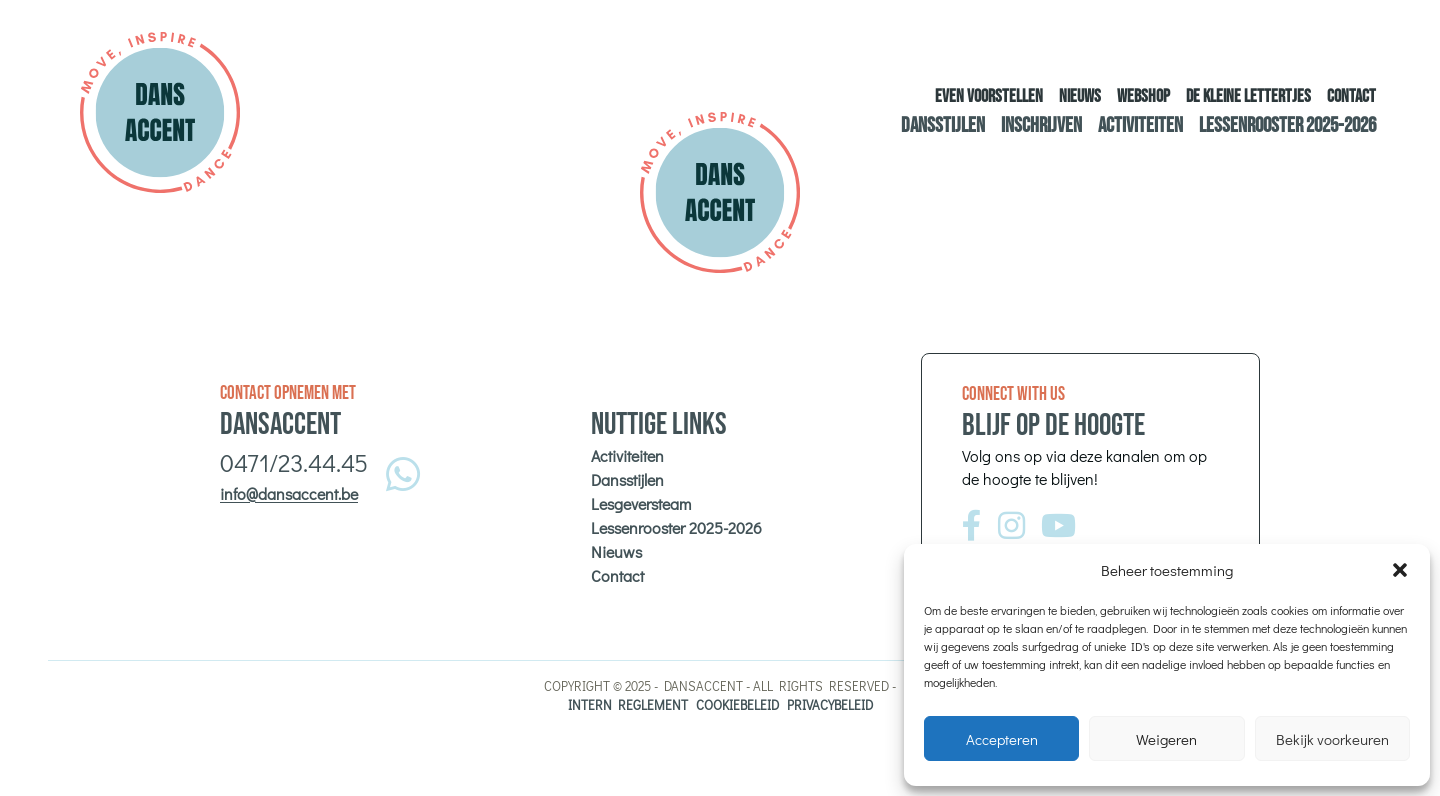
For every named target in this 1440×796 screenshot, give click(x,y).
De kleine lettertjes (1248, 96)
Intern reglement (628, 705)
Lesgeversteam (641, 503)
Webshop (1143, 96)
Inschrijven (1041, 125)
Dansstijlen (943, 125)
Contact (1351, 96)
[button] (1400, 570)
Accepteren (1002, 739)
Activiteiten (1140, 125)
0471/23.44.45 (294, 462)
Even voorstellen (989, 96)
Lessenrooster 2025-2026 (1287, 125)
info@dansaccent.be (289, 493)
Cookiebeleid (737, 705)
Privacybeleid (830, 705)
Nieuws (1080, 96)
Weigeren (1166, 739)
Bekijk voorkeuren (1332, 739)
